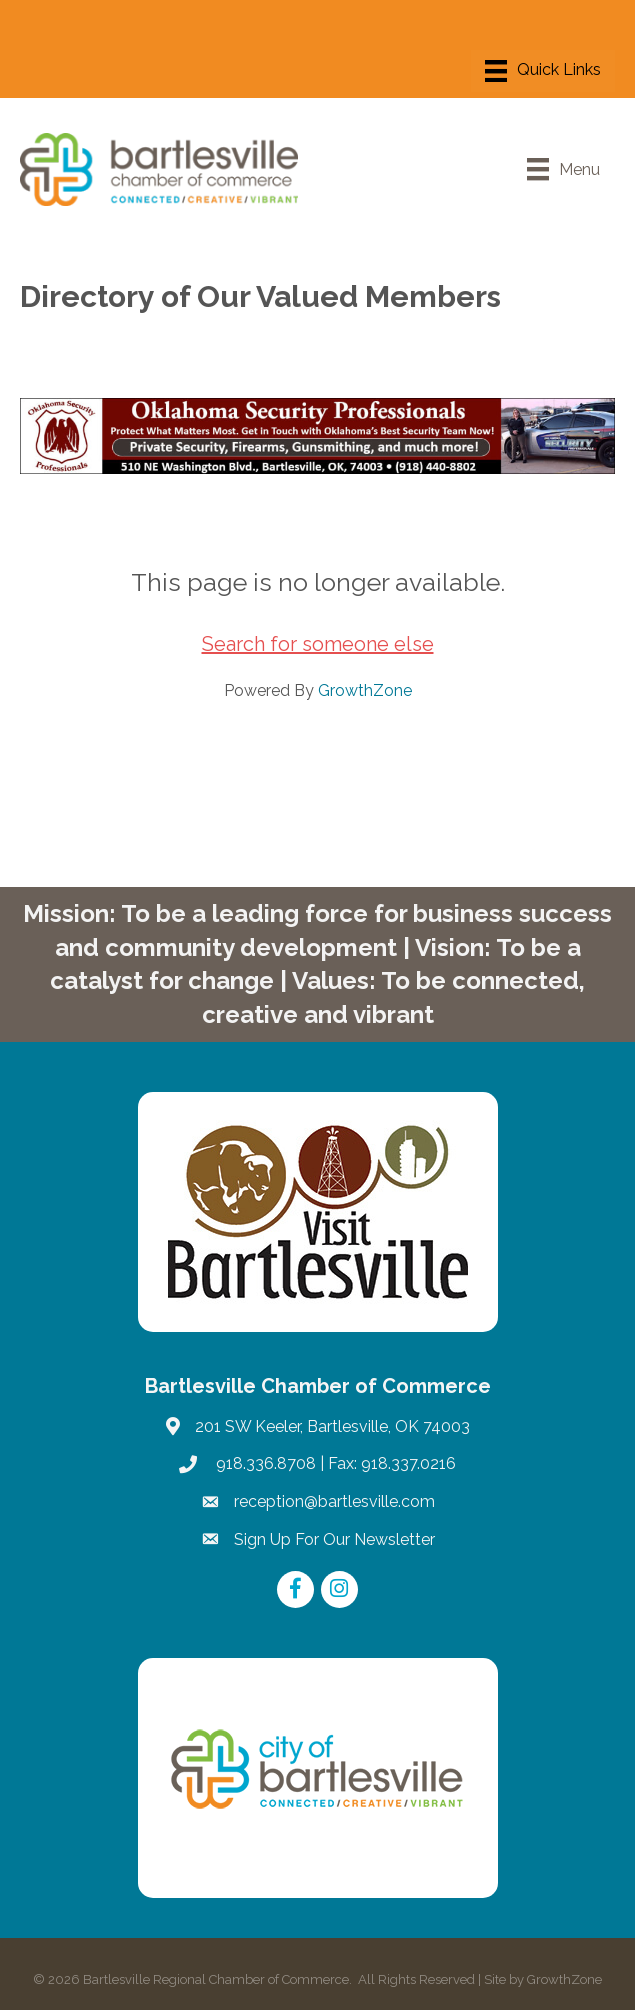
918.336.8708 (264, 1463)
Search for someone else (318, 644)
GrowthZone (365, 690)
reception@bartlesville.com (334, 1501)
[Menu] (543, 71)
